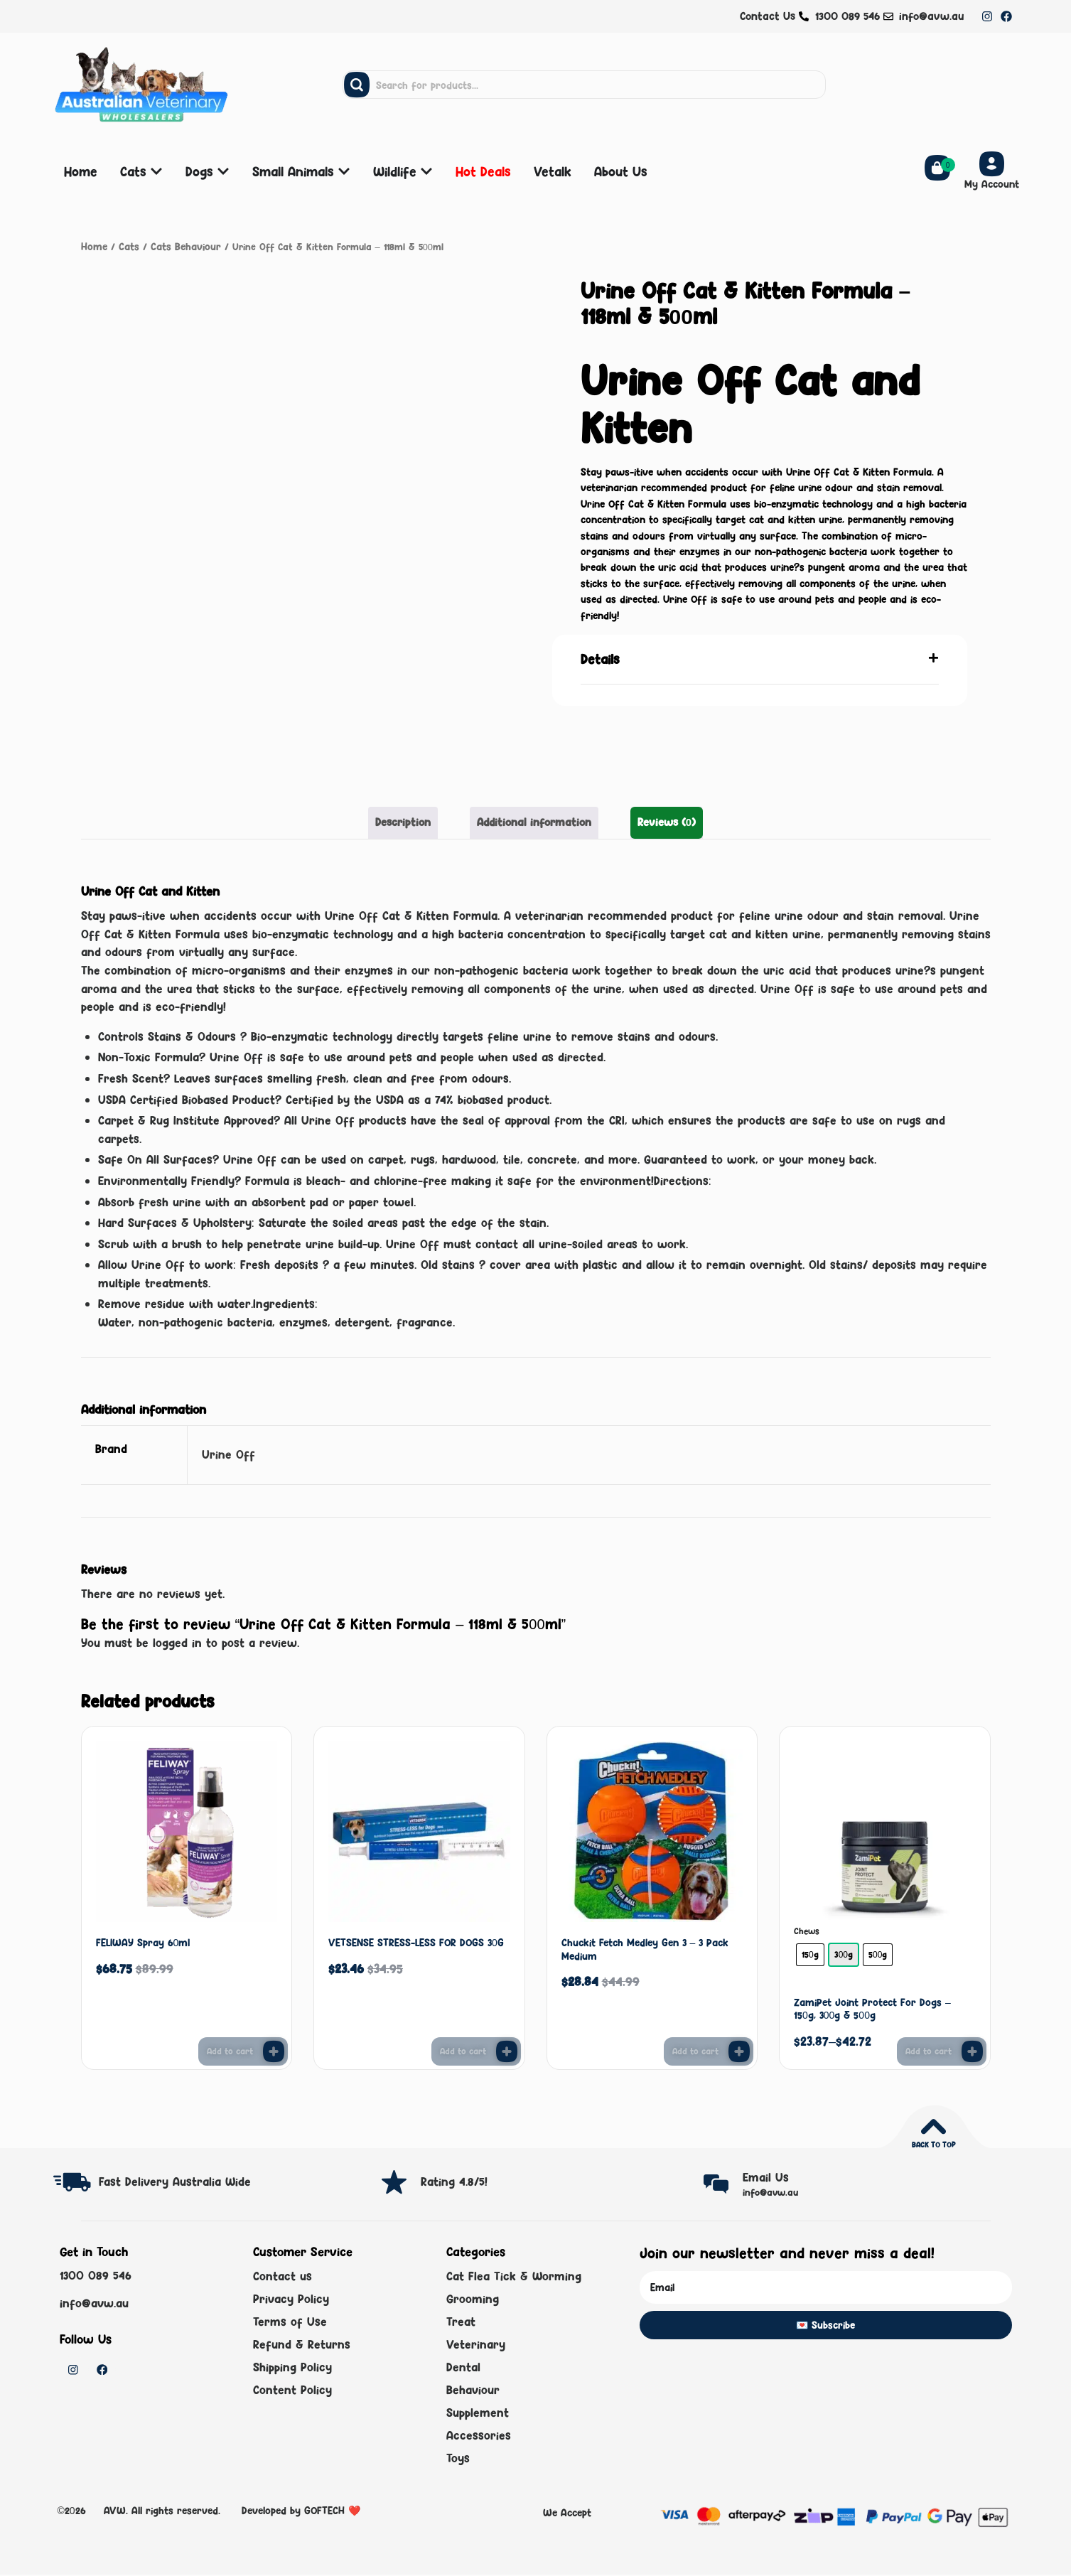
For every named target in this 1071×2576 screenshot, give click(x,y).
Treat (460, 2321)
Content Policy (292, 2390)
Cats (126, 246)
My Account (991, 183)
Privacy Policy (291, 2299)
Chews (806, 1930)
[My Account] (991, 163)
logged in (177, 1641)
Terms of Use (290, 2321)
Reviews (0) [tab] (660, 821)
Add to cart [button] (230, 2050)
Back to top (933, 2143)
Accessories (478, 2436)
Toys (458, 2459)
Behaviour (473, 2390)
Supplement (477, 2414)
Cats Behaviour (179, 246)
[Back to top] (933, 2125)
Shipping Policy (292, 2368)
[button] (760, 658)
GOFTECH (324, 2511)
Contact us (282, 2275)
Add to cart (928, 2050)
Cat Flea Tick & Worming (513, 2275)
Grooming (472, 2299)
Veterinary (475, 2344)
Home (93, 246)
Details (600, 658)
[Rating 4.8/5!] (394, 2180)
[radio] (810, 1953)
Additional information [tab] (533, 821)
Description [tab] (409, 821)
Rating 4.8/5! (454, 2180)
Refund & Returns (301, 2344)
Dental (463, 2368)
